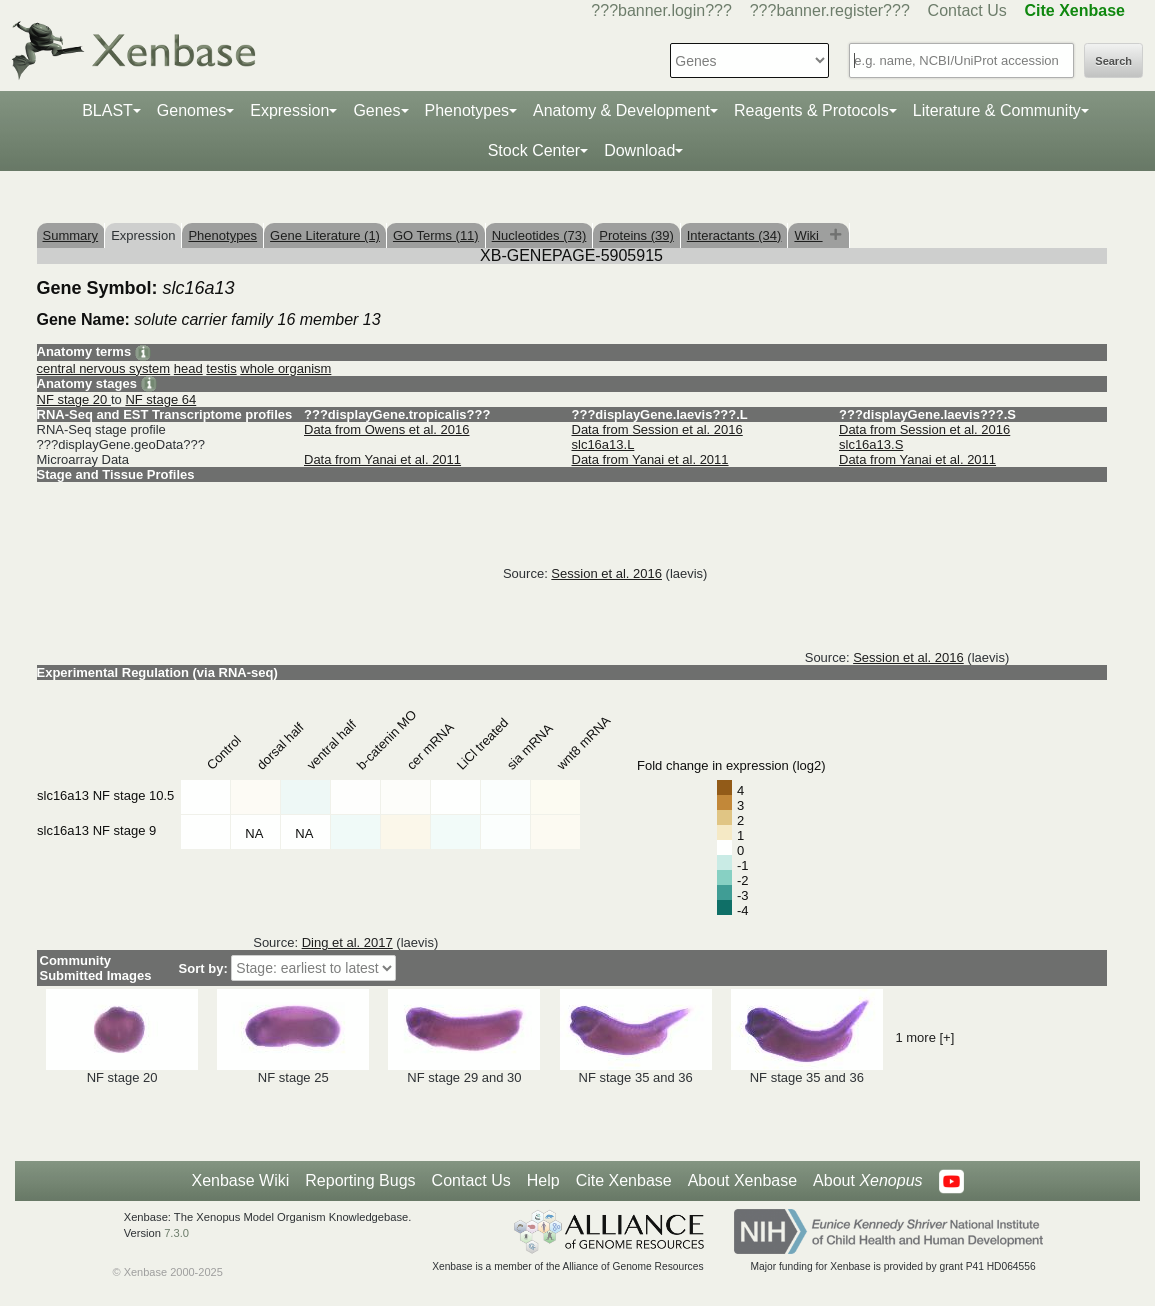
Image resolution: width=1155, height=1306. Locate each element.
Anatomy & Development (621, 110)
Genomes (191, 110)
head (188, 368)
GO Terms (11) (436, 235)
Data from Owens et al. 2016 (386, 429)
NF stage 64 (160, 399)
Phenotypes (467, 110)
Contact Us (967, 10)
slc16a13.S (871, 444)
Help (543, 1180)
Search (1113, 61)
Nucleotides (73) (539, 235)
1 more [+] (924, 1037)
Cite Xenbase (624, 1180)
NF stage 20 (74, 399)
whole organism (285, 368)
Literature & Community (997, 110)
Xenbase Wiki (240, 1180)
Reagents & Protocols (811, 110)
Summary (71, 235)
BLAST (107, 110)
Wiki (808, 235)
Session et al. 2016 (606, 573)
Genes (376, 110)
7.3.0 (176, 1233)
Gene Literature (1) (325, 235)
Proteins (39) (636, 235)
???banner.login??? (661, 10)
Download (639, 150)
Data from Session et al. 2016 (657, 429)
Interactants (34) (734, 235)
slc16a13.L (603, 444)
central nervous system (104, 368)
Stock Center (534, 150)
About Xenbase (742, 1180)
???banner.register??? (830, 10)
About (867, 1181)
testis (221, 368)
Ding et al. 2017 (347, 942)
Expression (289, 110)
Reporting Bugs (360, 1180)
